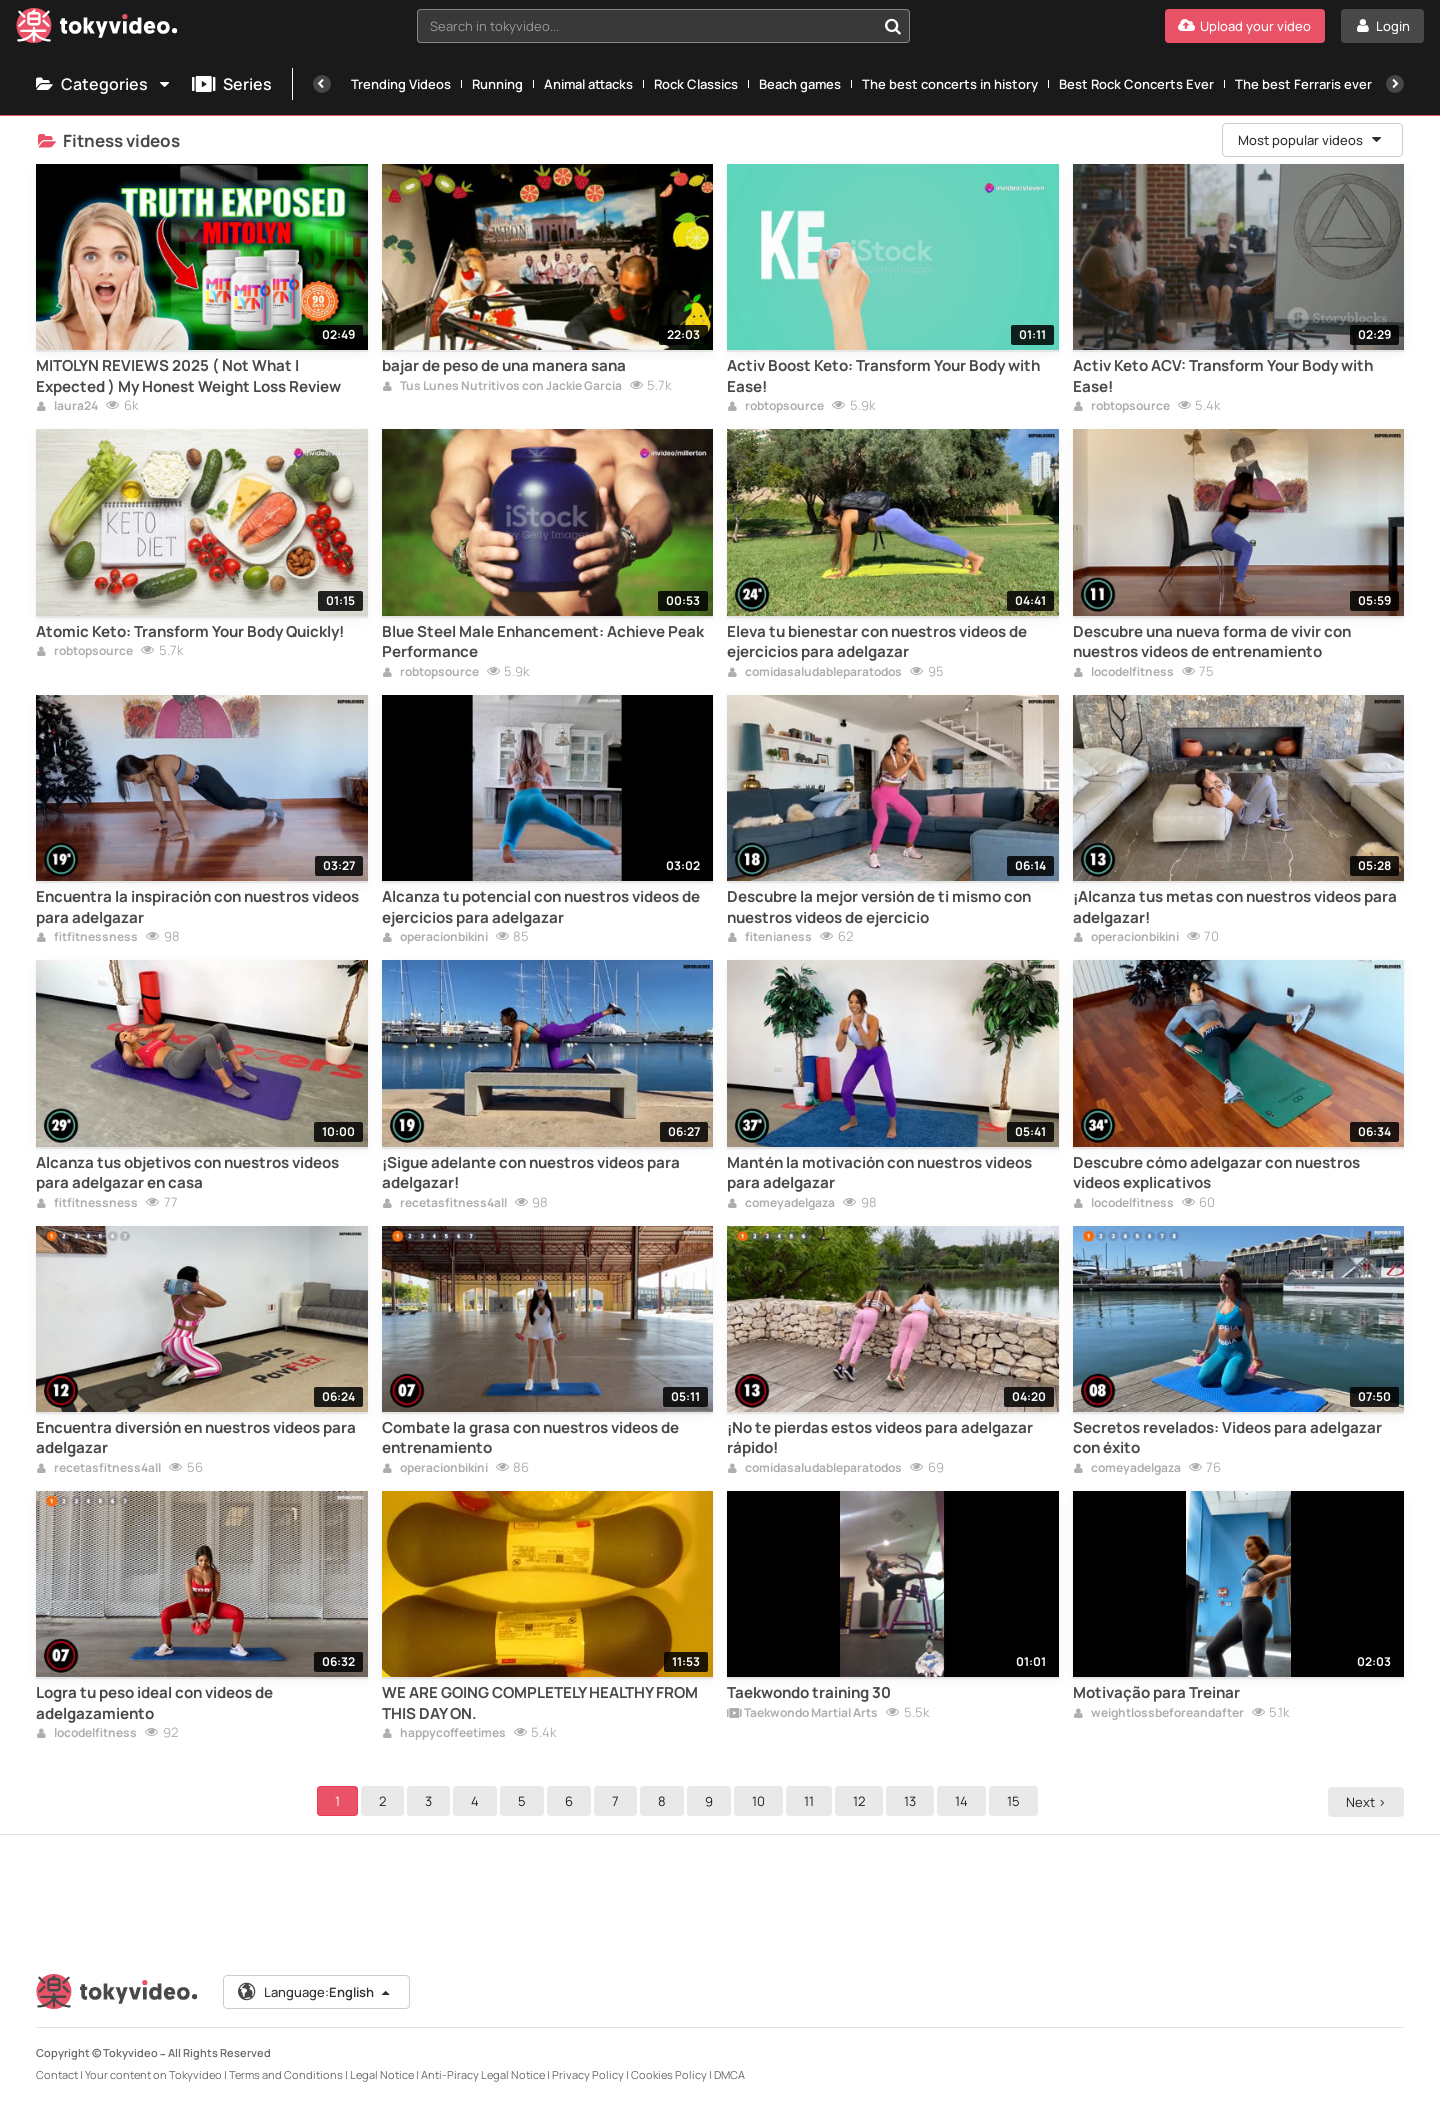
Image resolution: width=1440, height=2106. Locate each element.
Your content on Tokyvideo (153, 2074)
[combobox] (663, 26)
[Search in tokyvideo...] (893, 26)
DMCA (729, 2074)
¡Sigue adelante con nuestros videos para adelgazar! (531, 1173)
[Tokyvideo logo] (97, 29)
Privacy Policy (588, 2074)
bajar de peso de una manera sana (504, 366)
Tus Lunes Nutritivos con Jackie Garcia (502, 387)
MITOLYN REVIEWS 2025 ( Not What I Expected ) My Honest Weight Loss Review (188, 376)
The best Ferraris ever (1303, 84)
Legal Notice (382, 2074)
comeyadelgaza (781, 1204)
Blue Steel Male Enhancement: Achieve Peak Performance (543, 642)
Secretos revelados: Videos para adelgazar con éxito (1227, 1438)
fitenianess (769, 938)
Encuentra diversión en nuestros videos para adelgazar (196, 1438)
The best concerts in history (950, 84)
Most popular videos (1311, 140)
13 (913, 1801)
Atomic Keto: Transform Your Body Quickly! (190, 632)
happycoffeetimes (444, 1734)
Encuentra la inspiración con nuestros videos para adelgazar (197, 907)
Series (232, 84)
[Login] (1382, 26)
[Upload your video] (1245, 26)
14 (964, 1801)
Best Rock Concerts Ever (1136, 84)
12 (862, 1801)
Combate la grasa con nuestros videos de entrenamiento (530, 1438)
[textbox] (646, 26)
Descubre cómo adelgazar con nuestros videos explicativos (1216, 1173)
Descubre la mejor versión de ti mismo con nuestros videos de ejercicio (879, 907)
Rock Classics (696, 84)
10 (761, 1801)
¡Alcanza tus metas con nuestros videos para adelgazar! (1235, 907)
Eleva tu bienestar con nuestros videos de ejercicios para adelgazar (877, 642)
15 (1016, 1801)
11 (812, 1801)
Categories (104, 84)
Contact (57, 2074)
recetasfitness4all (444, 1204)
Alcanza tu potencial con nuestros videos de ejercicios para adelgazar (541, 907)
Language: (315, 1992)
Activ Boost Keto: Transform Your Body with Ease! (883, 376)
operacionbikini (435, 938)
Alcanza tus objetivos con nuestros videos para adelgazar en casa (187, 1173)
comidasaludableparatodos (814, 673)
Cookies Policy (669, 2074)
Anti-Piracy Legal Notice (483, 2074)
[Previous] (322, 84)
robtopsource (775, 407)
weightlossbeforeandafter (1158, 1714)
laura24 (67, 407)
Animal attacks (588, 84)
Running (497, 84)
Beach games (800, 84)
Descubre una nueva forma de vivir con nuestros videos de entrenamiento (1212, 642)
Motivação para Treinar (1156, 1693)
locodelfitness (1123, 673)
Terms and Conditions (286, 2074)
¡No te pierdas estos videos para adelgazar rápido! (880, 1438)
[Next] (1395, 84)
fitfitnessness (87, 938)
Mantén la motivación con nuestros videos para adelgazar (879, 1173)
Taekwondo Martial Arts (802, 1714)
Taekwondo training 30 (809, 1693)
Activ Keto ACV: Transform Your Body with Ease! (1223, 376)
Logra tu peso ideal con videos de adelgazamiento (154, 1703)
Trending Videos (401, 84)
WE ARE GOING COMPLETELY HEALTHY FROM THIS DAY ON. (540, 1703)
